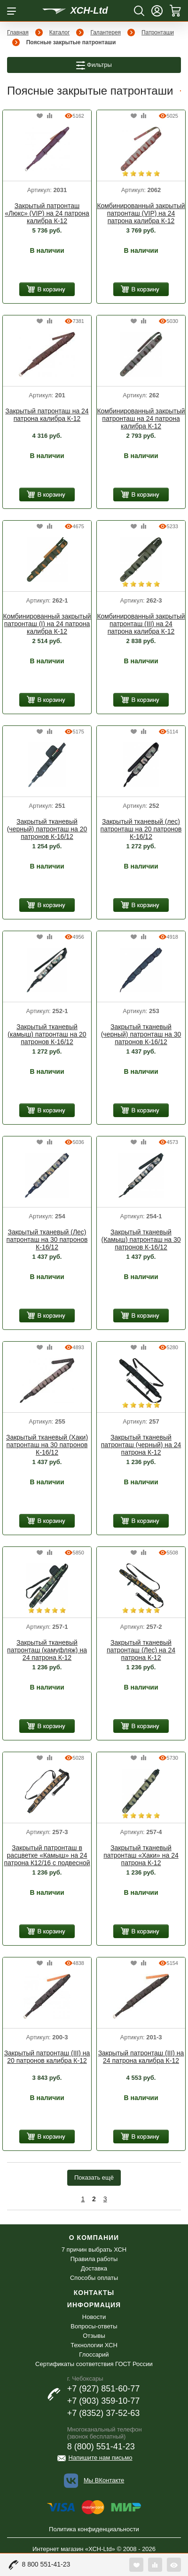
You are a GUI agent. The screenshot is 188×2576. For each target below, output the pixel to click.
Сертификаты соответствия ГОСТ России (94, 2363)
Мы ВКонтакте (104, 2480)
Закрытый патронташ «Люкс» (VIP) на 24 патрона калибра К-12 (47, 213)
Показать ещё (94, 2177)
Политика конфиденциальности (94, 2529)
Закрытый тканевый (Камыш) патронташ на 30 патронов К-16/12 (141, 1239)
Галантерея (105, 32)
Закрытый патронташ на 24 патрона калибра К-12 (46, 414)
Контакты (94, 2292)
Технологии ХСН (94, 2345)
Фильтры (94, 65)
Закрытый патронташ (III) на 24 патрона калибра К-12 (141, 2056)
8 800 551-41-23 (46, 2564)
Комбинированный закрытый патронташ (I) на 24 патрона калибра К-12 (47, 623)
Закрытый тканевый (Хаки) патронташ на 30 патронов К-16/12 (47, 1444)
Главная (18, 32)
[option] (47, 150)
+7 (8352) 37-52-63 (103, 2413)
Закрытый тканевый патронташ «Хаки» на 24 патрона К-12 (140, 1855)
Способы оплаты (94, 2277)
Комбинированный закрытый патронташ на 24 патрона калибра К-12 (141, 418)
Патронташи (157, 32)
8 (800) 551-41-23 (101, 2446)
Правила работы (94, 2258)
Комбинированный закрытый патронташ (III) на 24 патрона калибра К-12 (141, 623)
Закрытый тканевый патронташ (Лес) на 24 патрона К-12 (141, 1650)
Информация (94, 2305)
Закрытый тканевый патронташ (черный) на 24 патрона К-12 (141, 1444)
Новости (94, 2316)
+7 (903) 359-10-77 (103, 2401)
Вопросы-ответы (93, 2326)
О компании (94, 2237)
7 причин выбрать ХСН (94, 2249)
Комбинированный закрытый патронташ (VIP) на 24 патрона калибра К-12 (141, 213)
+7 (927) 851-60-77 (103, 2388)
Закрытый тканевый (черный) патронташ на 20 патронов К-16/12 (47, 829)
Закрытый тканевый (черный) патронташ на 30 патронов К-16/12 (141, 1034)
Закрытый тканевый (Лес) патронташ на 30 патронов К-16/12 (47, 1239)
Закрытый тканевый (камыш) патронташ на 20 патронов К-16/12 (47, 1034)
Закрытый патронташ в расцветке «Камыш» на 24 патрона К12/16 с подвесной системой (47, 1856)
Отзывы (94, 2335)
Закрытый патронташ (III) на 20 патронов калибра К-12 (47, 2056)
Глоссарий (94, 2354)
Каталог (59, 32)
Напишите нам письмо (101, 2457)
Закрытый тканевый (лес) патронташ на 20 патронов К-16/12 (141, 829)
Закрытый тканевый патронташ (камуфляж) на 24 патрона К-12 (47, 1650)
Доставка (94, 2268)
